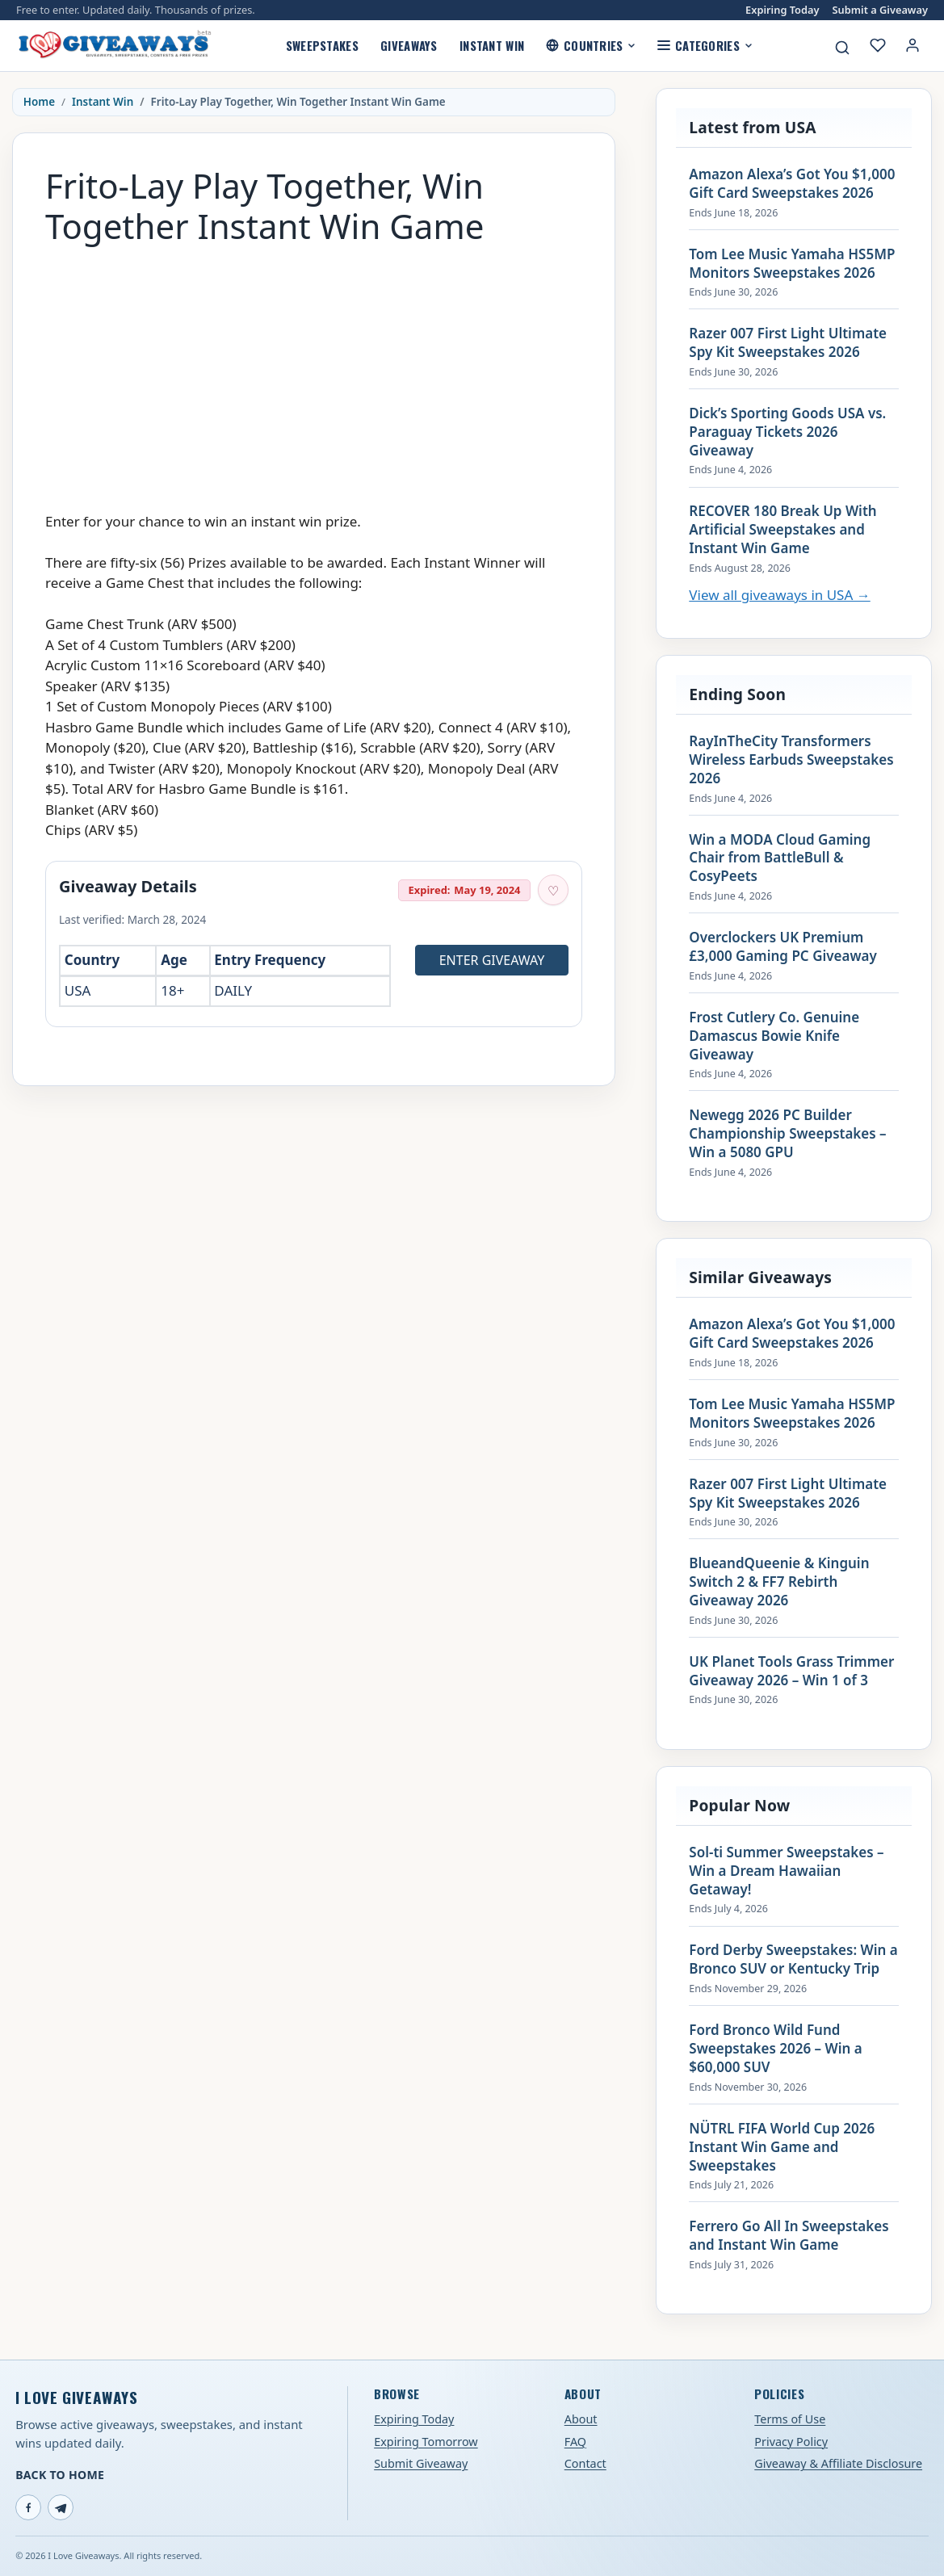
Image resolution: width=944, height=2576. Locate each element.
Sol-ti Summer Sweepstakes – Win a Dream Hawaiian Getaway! (786, 1871)
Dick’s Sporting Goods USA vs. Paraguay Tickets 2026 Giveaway (787, 432)
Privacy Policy (791, 2441)
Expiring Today (782, 10)
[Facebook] (28, 2507)
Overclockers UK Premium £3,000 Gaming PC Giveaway (783, 947)
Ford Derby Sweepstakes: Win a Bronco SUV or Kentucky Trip (793, 1959)
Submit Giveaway (421, 2463)
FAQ (575, 2441)
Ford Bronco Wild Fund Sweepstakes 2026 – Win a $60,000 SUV (775, 2048)
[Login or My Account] (912, 45)
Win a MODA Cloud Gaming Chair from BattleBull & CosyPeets (780, 858)
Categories (704, 45)
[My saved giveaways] (877, 45)
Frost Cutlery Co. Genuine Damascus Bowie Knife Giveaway (774, 1036)
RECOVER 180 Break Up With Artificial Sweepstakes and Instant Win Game (782, 529)
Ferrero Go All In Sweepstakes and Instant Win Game (788, 2235)
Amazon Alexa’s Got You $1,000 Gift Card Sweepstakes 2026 (792, 184)
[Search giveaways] (842, 47)
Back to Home (59, 2474)
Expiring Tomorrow (426, 2441)
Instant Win (491, 45)
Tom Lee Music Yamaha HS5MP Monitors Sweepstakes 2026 (792, 263)
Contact (585, 2463)
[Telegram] (60, 2507)
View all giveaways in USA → (779, 594)
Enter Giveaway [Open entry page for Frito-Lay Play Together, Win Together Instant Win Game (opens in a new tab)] (492, 960)
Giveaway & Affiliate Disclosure (838, 2463)
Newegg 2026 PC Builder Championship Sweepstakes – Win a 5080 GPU (787, 1133)
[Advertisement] (313, 371)
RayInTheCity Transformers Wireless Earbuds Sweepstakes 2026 (791, 759)
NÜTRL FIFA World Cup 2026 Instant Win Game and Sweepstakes (782, 2147)
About (581, 2419)
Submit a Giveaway (880, 10)
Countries (591, 45)
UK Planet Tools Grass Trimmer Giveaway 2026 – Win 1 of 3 (791, 1671)
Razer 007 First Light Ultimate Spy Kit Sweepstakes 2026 (788, 343)
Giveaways (409, 45)
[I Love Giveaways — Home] (114, 45)
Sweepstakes (322, 45)
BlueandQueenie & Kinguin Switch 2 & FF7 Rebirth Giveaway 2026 (779, 1581)
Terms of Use (789, 2419)
